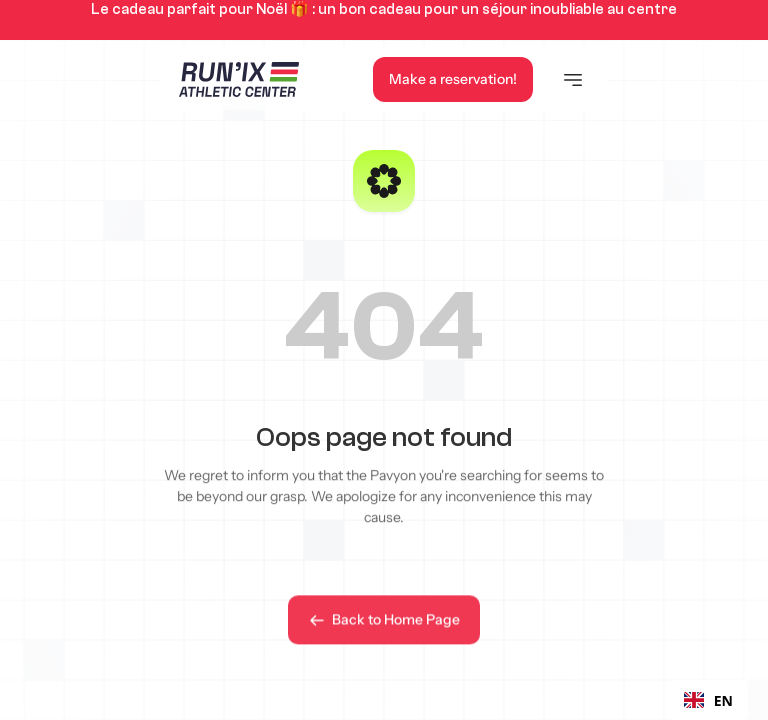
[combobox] (708, 700)
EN (708, 700)
